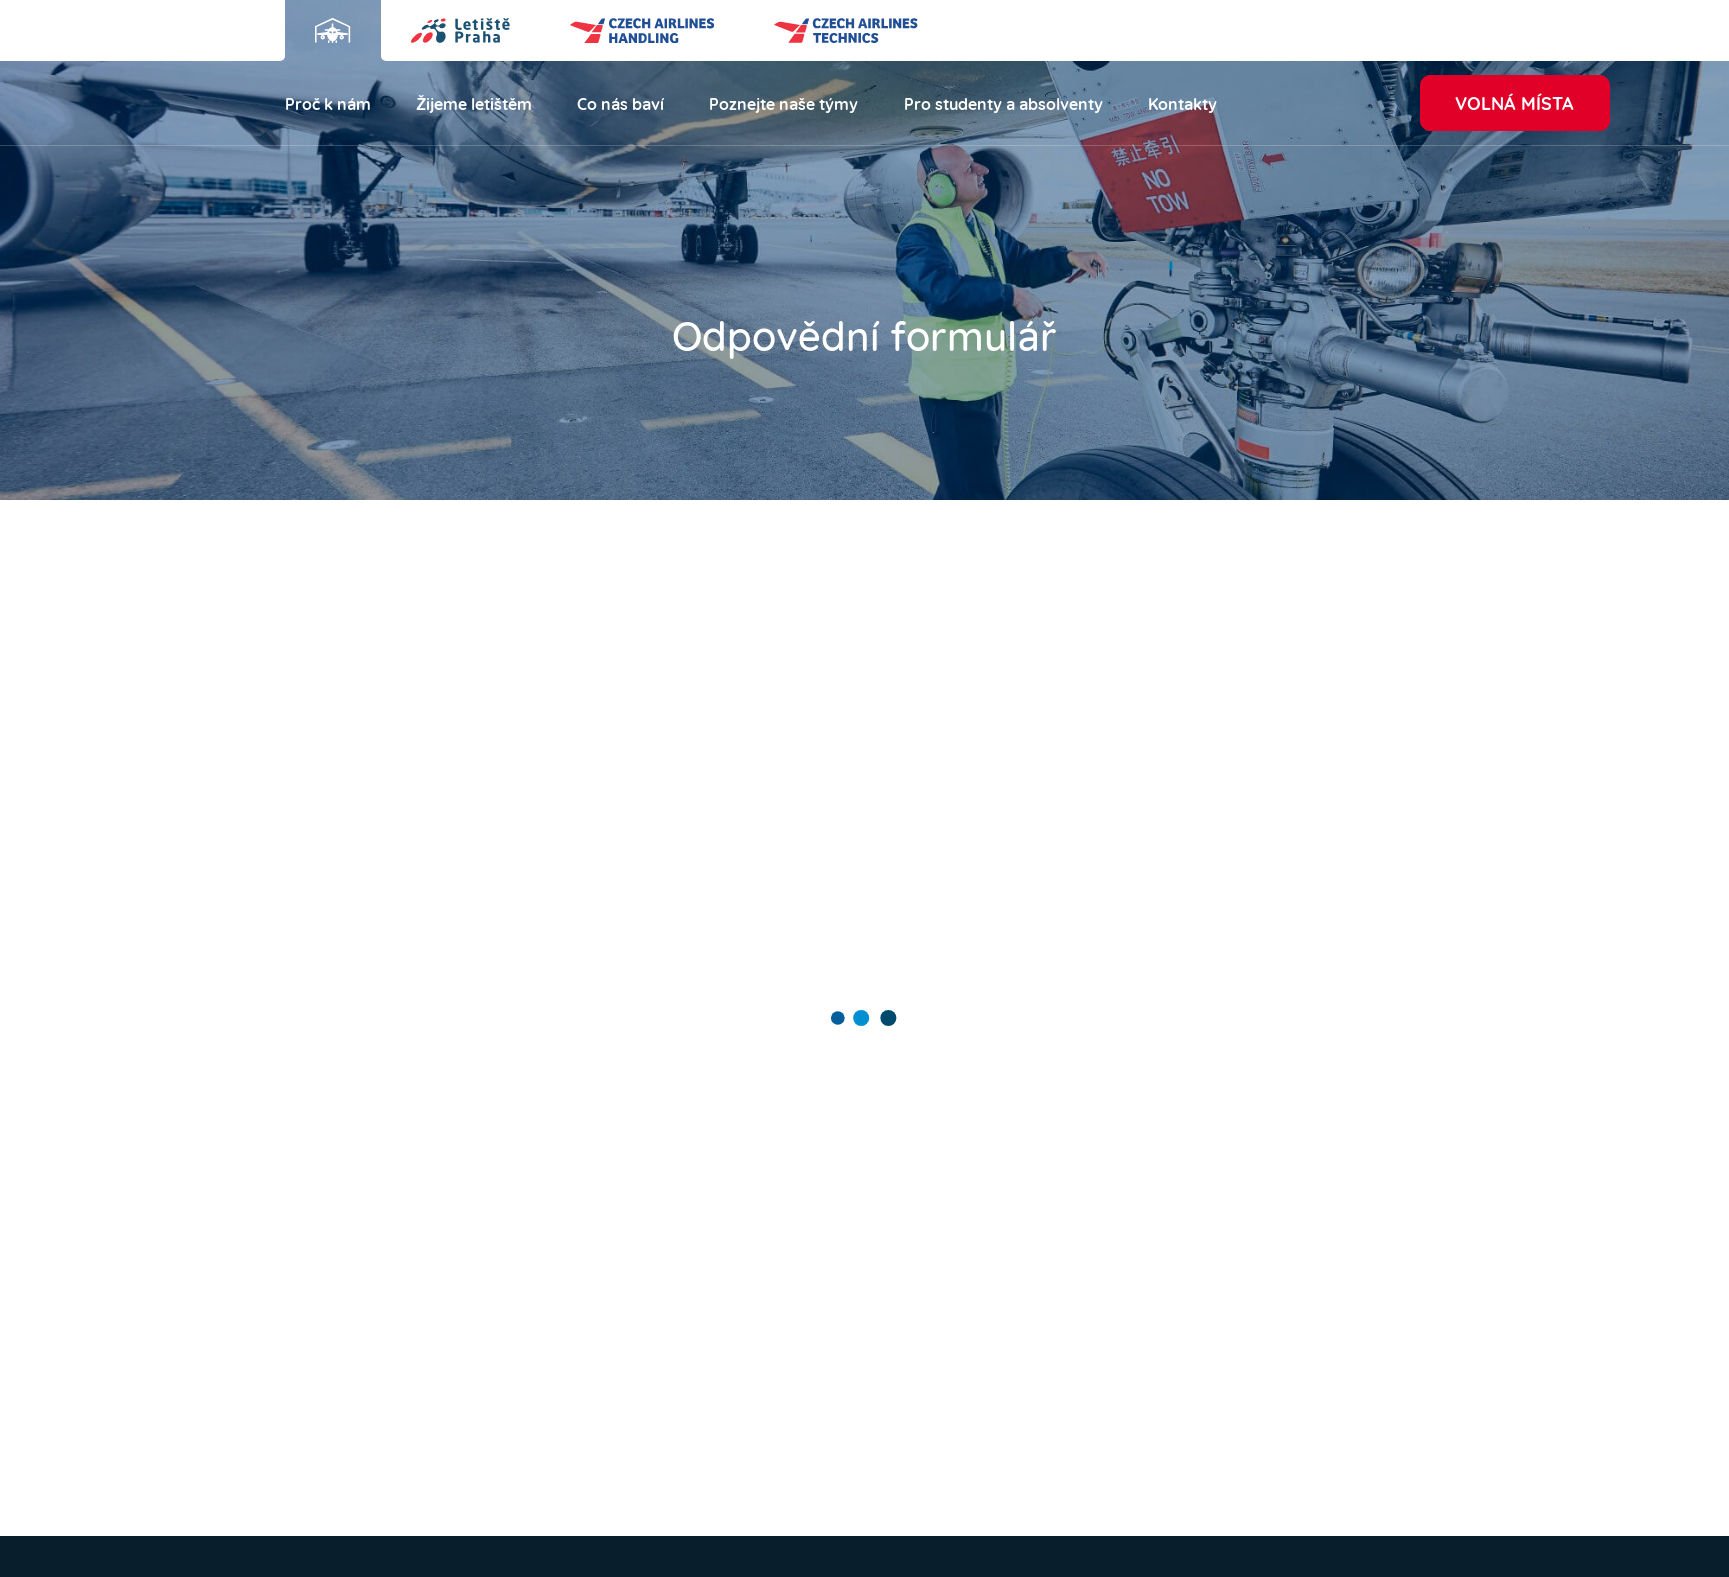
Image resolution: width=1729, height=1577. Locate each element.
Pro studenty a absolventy (1003, 102)
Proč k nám (328, 102)
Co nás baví (620, 102)
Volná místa (1514, 101)
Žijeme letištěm (474, 102)
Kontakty (1182, 102)
